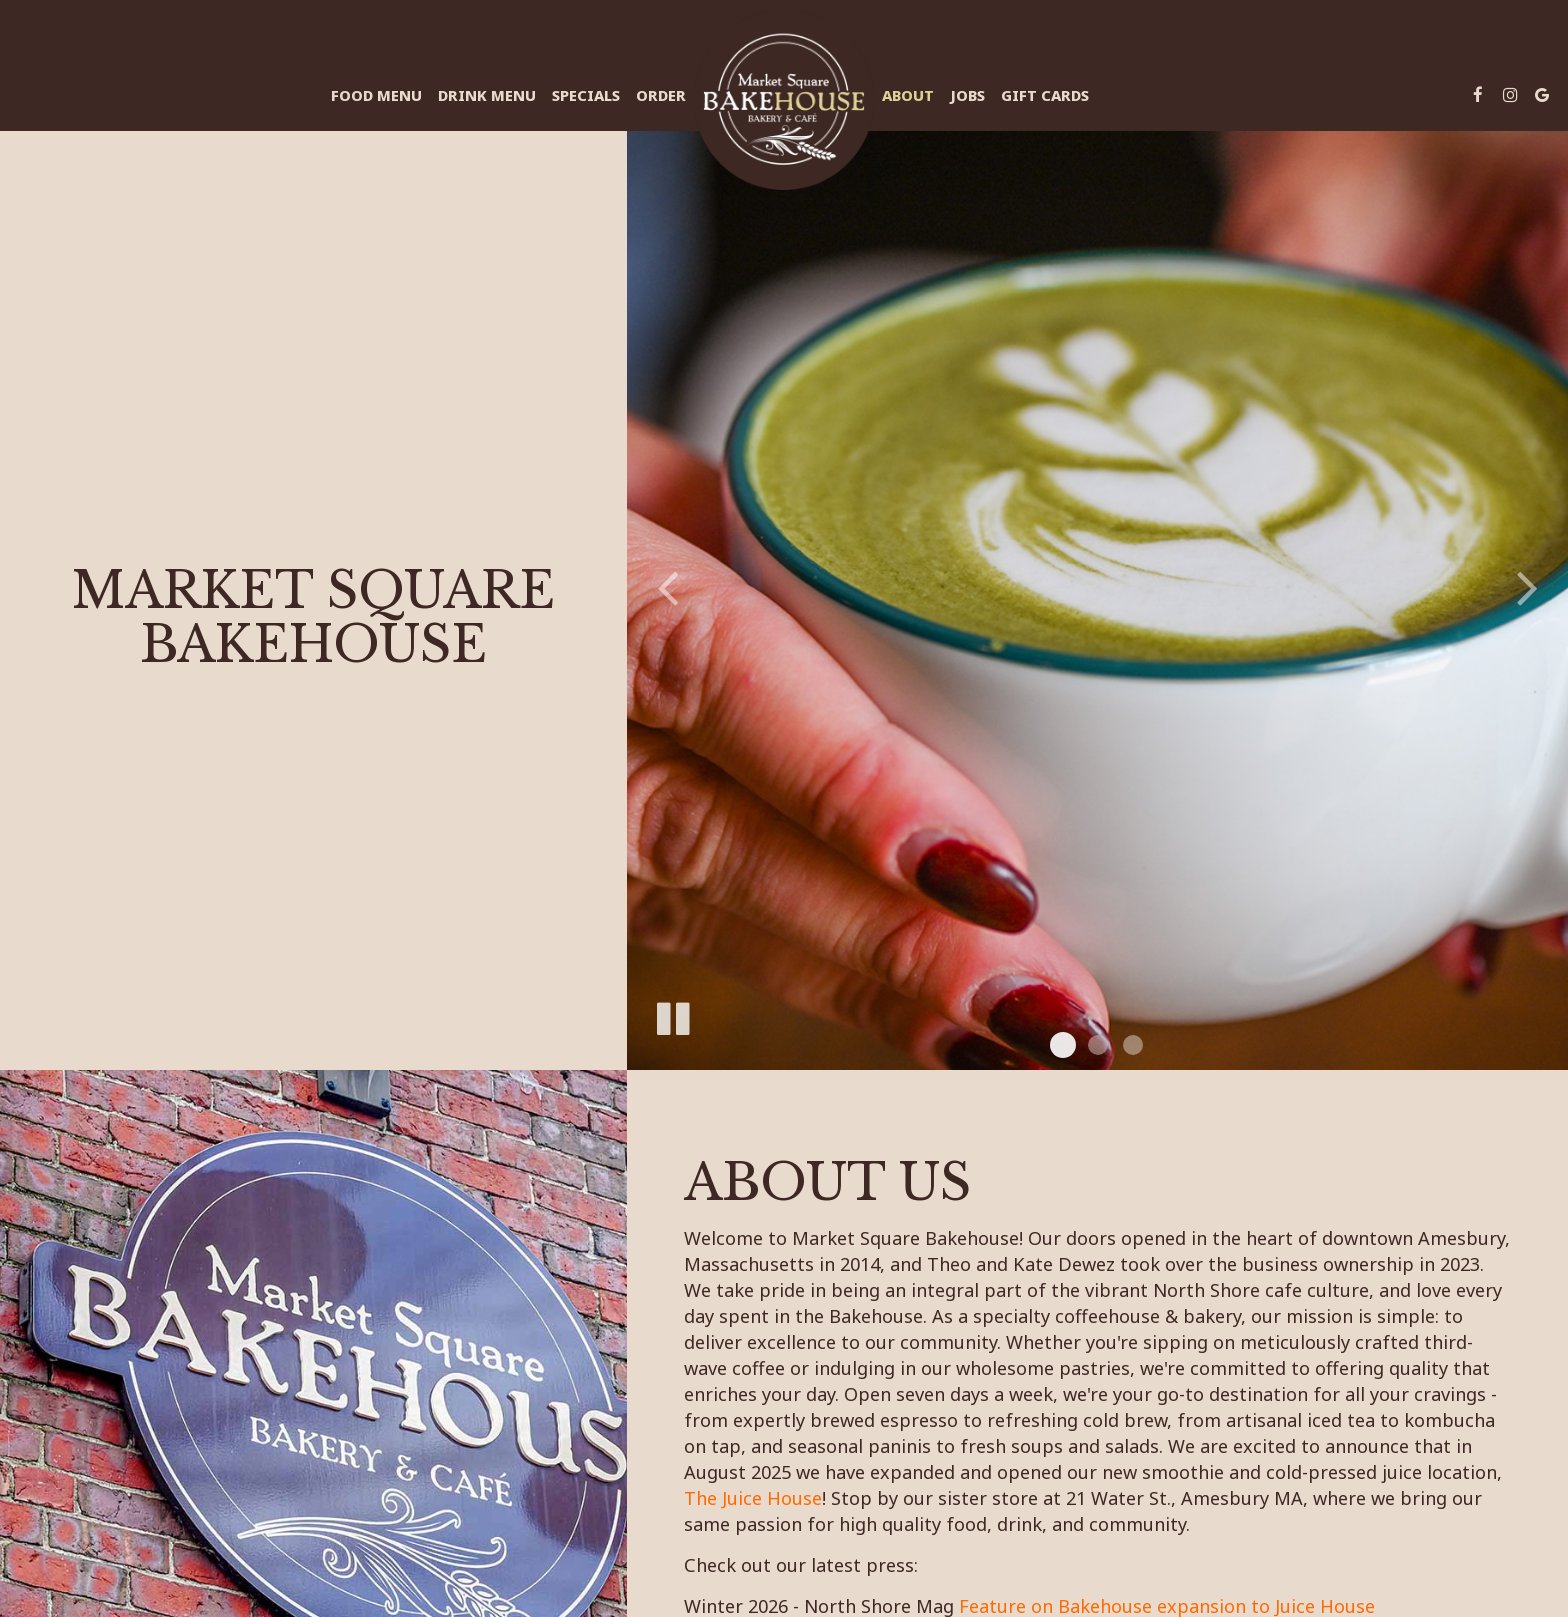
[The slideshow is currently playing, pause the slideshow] (672, 1015)
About (908, 95)
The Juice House (753, 1497)
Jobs (967, 95)
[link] (784, 100)
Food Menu (376, 95)
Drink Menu (487, 95)
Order (661, 95)
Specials (586, 95)
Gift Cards (1045, 95)
